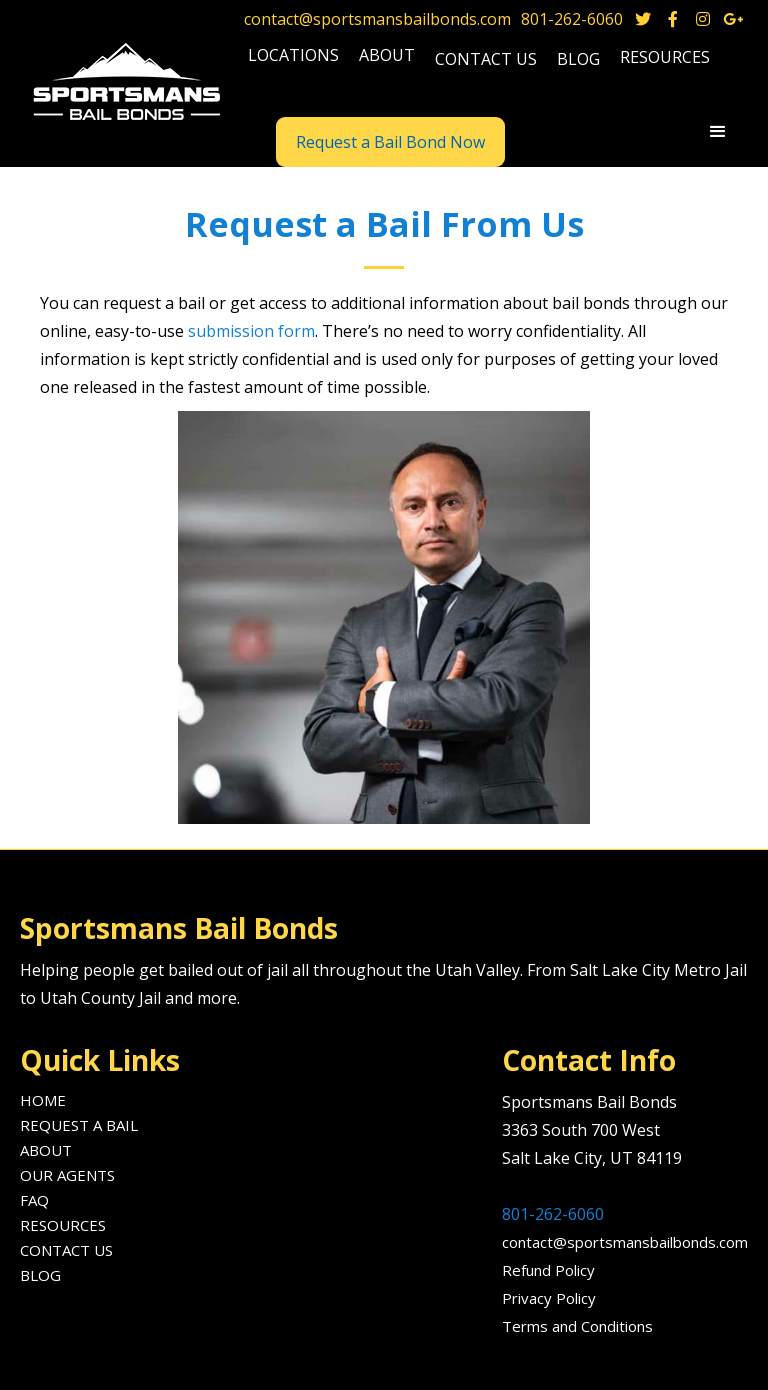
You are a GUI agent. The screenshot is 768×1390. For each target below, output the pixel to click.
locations (293, 55)
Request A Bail (79, 1125)
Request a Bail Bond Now (390, 142)
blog (578, 59)
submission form (251, 331)
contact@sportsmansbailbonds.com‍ (625, 1242)
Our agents (67, 1175)
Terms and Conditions (577, 1326)
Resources (63, 1225)
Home (43, 1100)
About (46, 1150)
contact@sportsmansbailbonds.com (377, 19)
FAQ (34, 1200)
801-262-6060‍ (553, 1214)
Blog (40, 1275)
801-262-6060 (572, 19)
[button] (293, 57)
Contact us (486, 59)
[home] (129, 83)
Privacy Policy (549, 1298)
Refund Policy (548, 1270)
